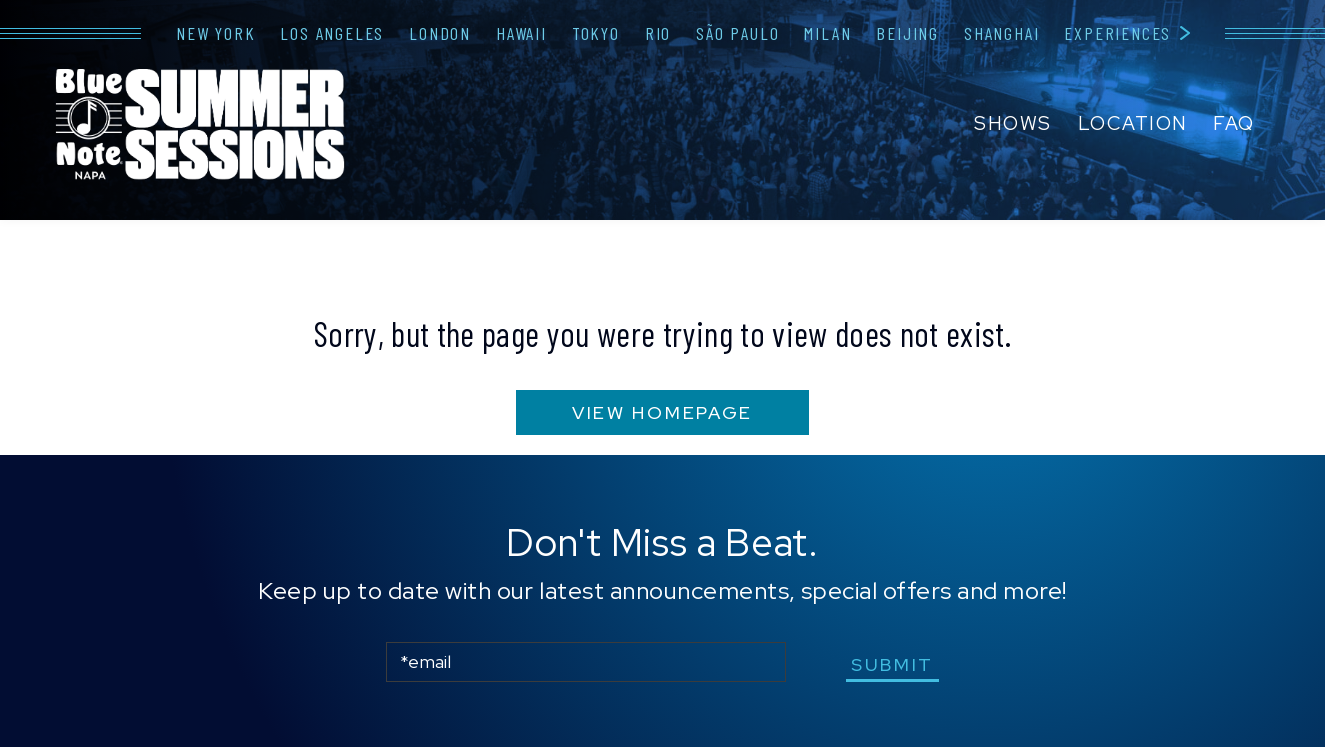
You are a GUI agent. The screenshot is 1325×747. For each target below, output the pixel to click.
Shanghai (1001, 33)
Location (1133, 123)
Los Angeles (332, 33)
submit (892, 664)
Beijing (907, 33)
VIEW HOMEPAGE (662, 412)
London (440, 33)
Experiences (1117, 33)
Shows (1013, 123)
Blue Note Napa (200, 126)
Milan (827, 33)
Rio (658, 33)
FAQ (1234, 123)
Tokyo (596, 33)
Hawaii (521, 33)
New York (215, 33)
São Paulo (737, 33)
